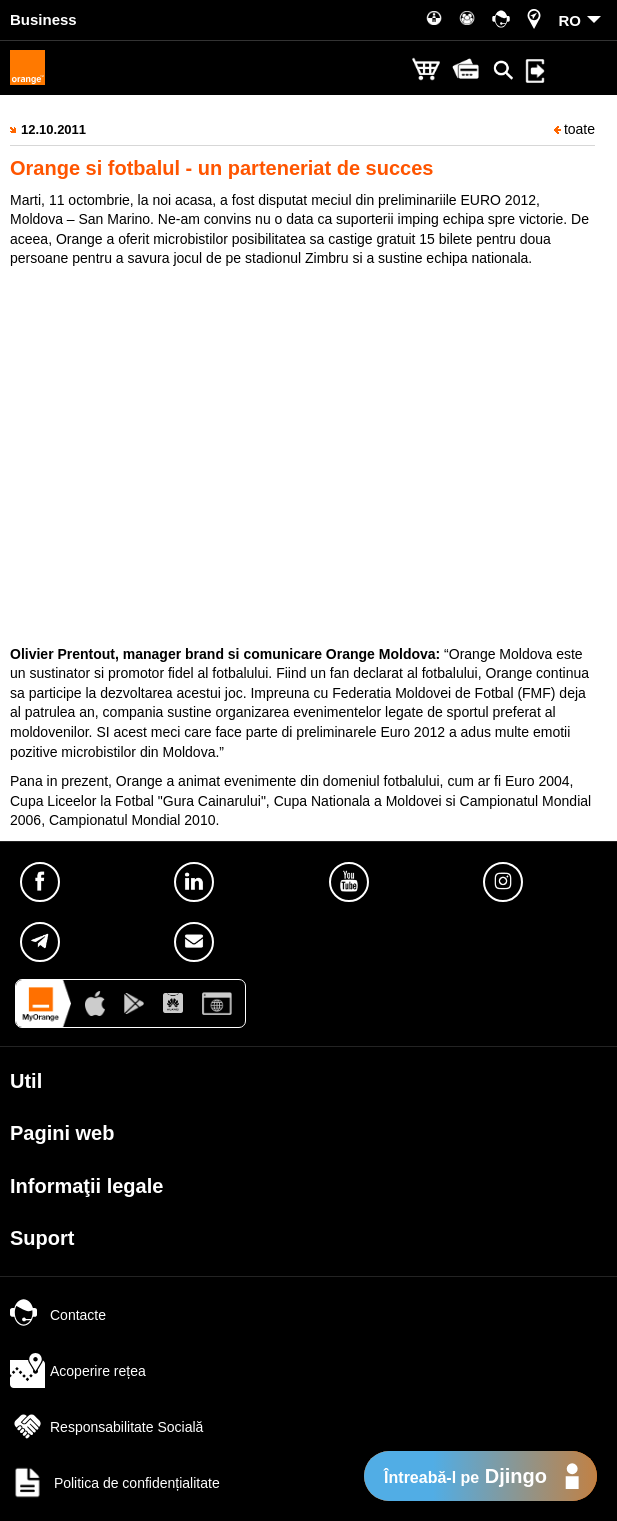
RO (570, 20)
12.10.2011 (53, 129)
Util (26, 1081)
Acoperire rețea (78, 1371)
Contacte (58, 1315)
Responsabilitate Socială (106, 1427)
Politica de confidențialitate (115, 1483)
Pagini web (62, 1133)
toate (574, 129)
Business (43, 19)
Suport (42, 1238)
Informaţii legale (86, 1186)
